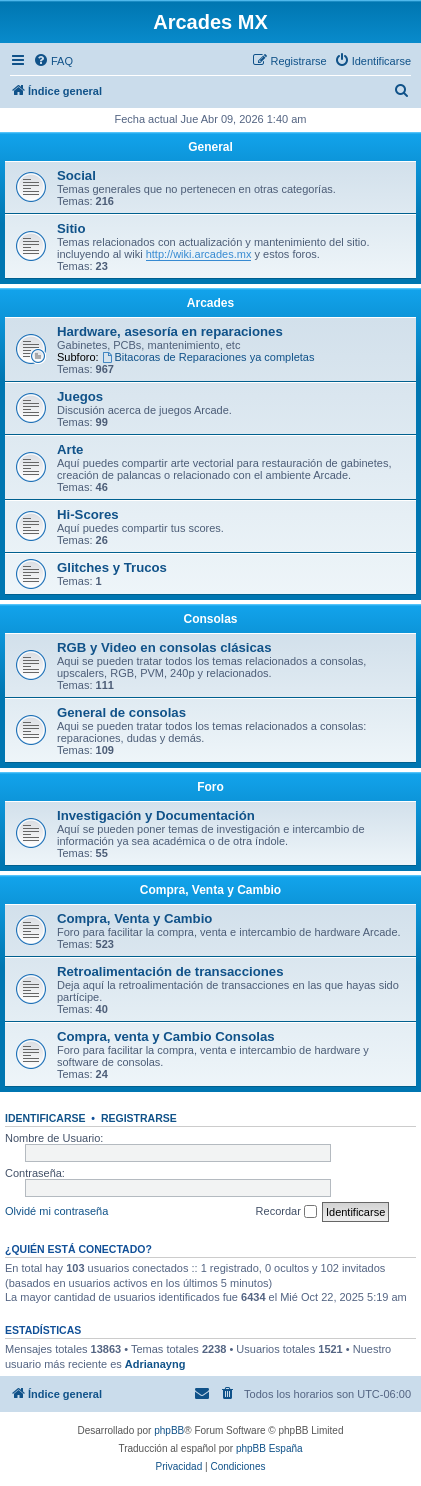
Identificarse (45, 1118)
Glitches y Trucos (112, 567)
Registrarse (139, 1118)
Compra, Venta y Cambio (210, 890)
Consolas (210, 619)
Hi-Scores (88, 514)
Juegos (80, 396)
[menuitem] (53, 61)
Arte (70, 449)
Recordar (286, 1212)
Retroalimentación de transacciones (170, 971)
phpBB (169, 1430)
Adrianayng (155, 1364)
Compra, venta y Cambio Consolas (166, 1036)
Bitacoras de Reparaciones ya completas (208, 357)
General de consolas (121, 712)
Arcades (210, 303)
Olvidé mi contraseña (56, 1211)
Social (76, 175)
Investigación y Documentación (156, 815)
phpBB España (269, 1448)
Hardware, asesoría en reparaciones (170, 331)
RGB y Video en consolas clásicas (164, 647)
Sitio (71, 228)
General (210, 147)
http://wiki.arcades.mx (199, 254)
